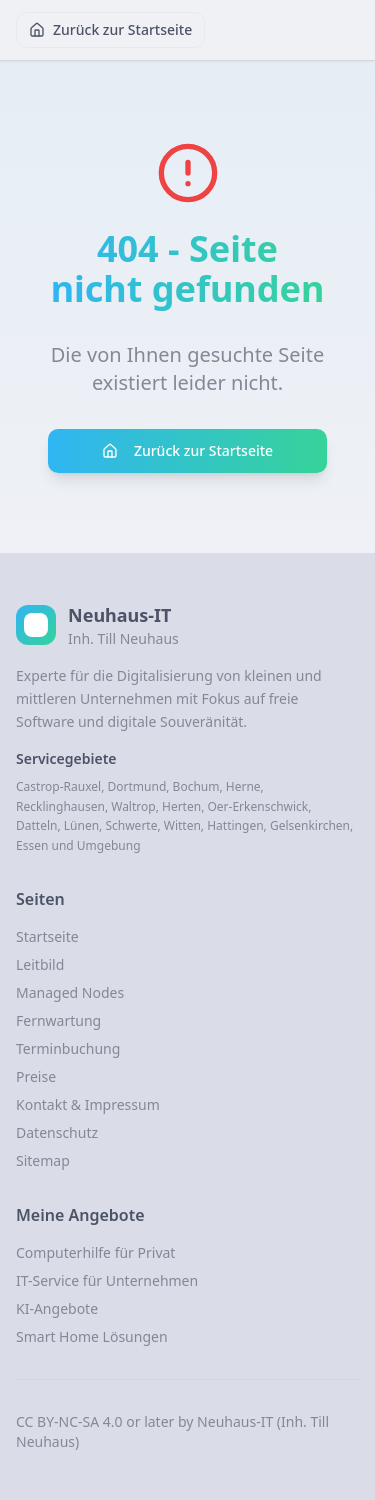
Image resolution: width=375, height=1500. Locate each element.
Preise (36, 1076)
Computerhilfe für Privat (95, 1252)
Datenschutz (57, 1132)
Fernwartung (58, 1020)
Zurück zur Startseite (110, 29)
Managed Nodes (70, 992)
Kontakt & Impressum (88, 1104)
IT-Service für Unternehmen (107, 1280)
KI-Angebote (57, 1308)
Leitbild (40, 964)
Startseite (47, 936)
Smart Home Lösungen (92, 1336)
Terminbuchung (68, 1048)
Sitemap (43, 1160)
